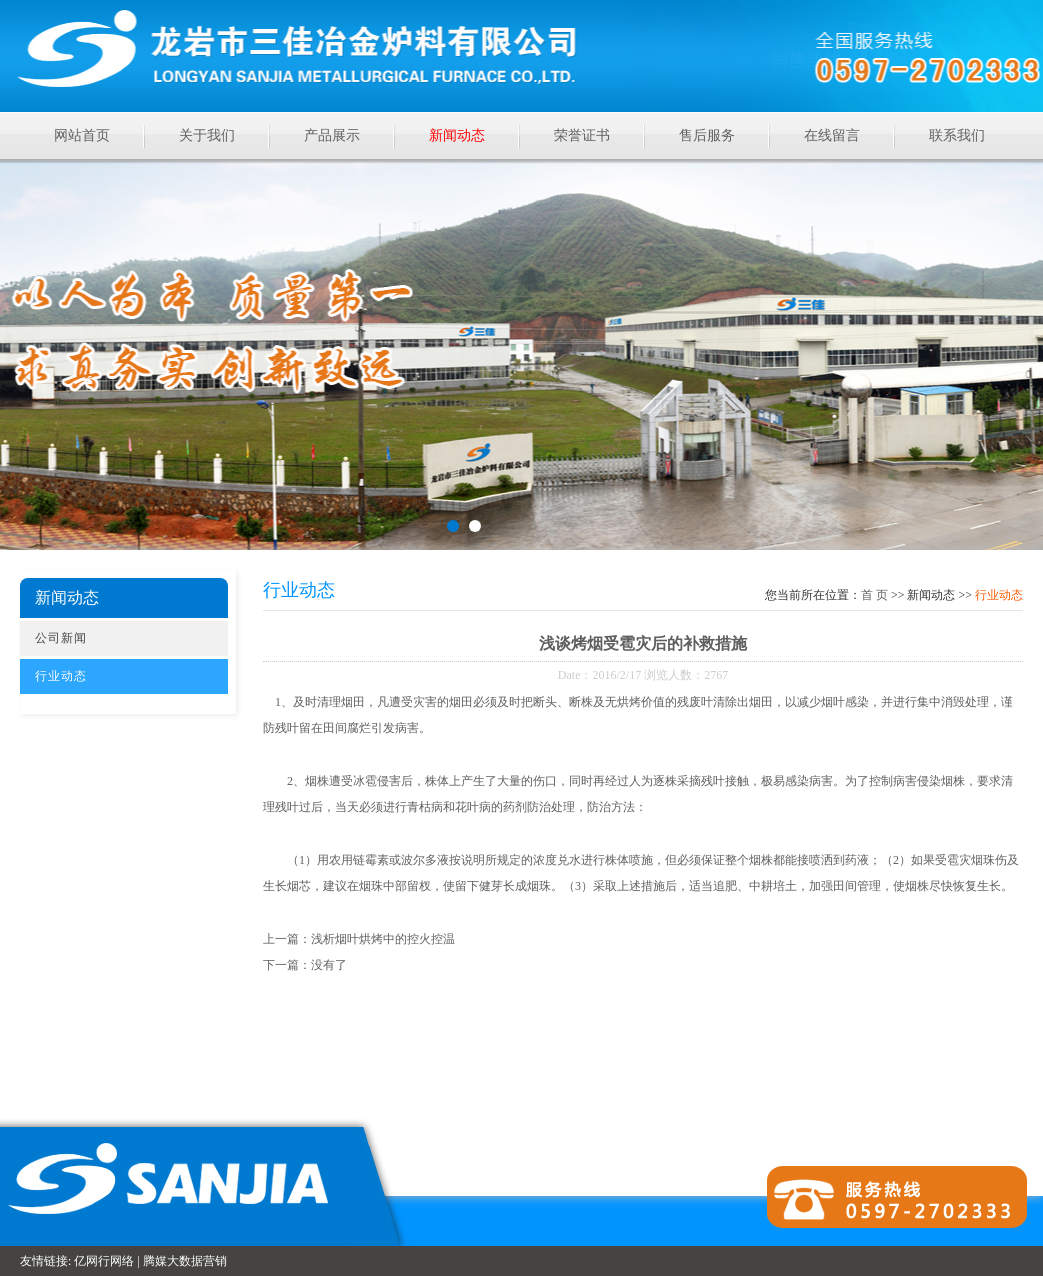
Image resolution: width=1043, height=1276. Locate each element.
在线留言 (832, 135)
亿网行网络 (104, 1261)
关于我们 (207, 135)
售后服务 (707, 135)
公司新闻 (61, 638)
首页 (874, 595)
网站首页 (82, 135)
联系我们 (957, 135)
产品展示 (332, 135)
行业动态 (61, 676)
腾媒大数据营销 (185, 1261)
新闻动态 (457, 135)
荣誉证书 (582, 135)
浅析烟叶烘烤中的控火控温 (383, 939)
